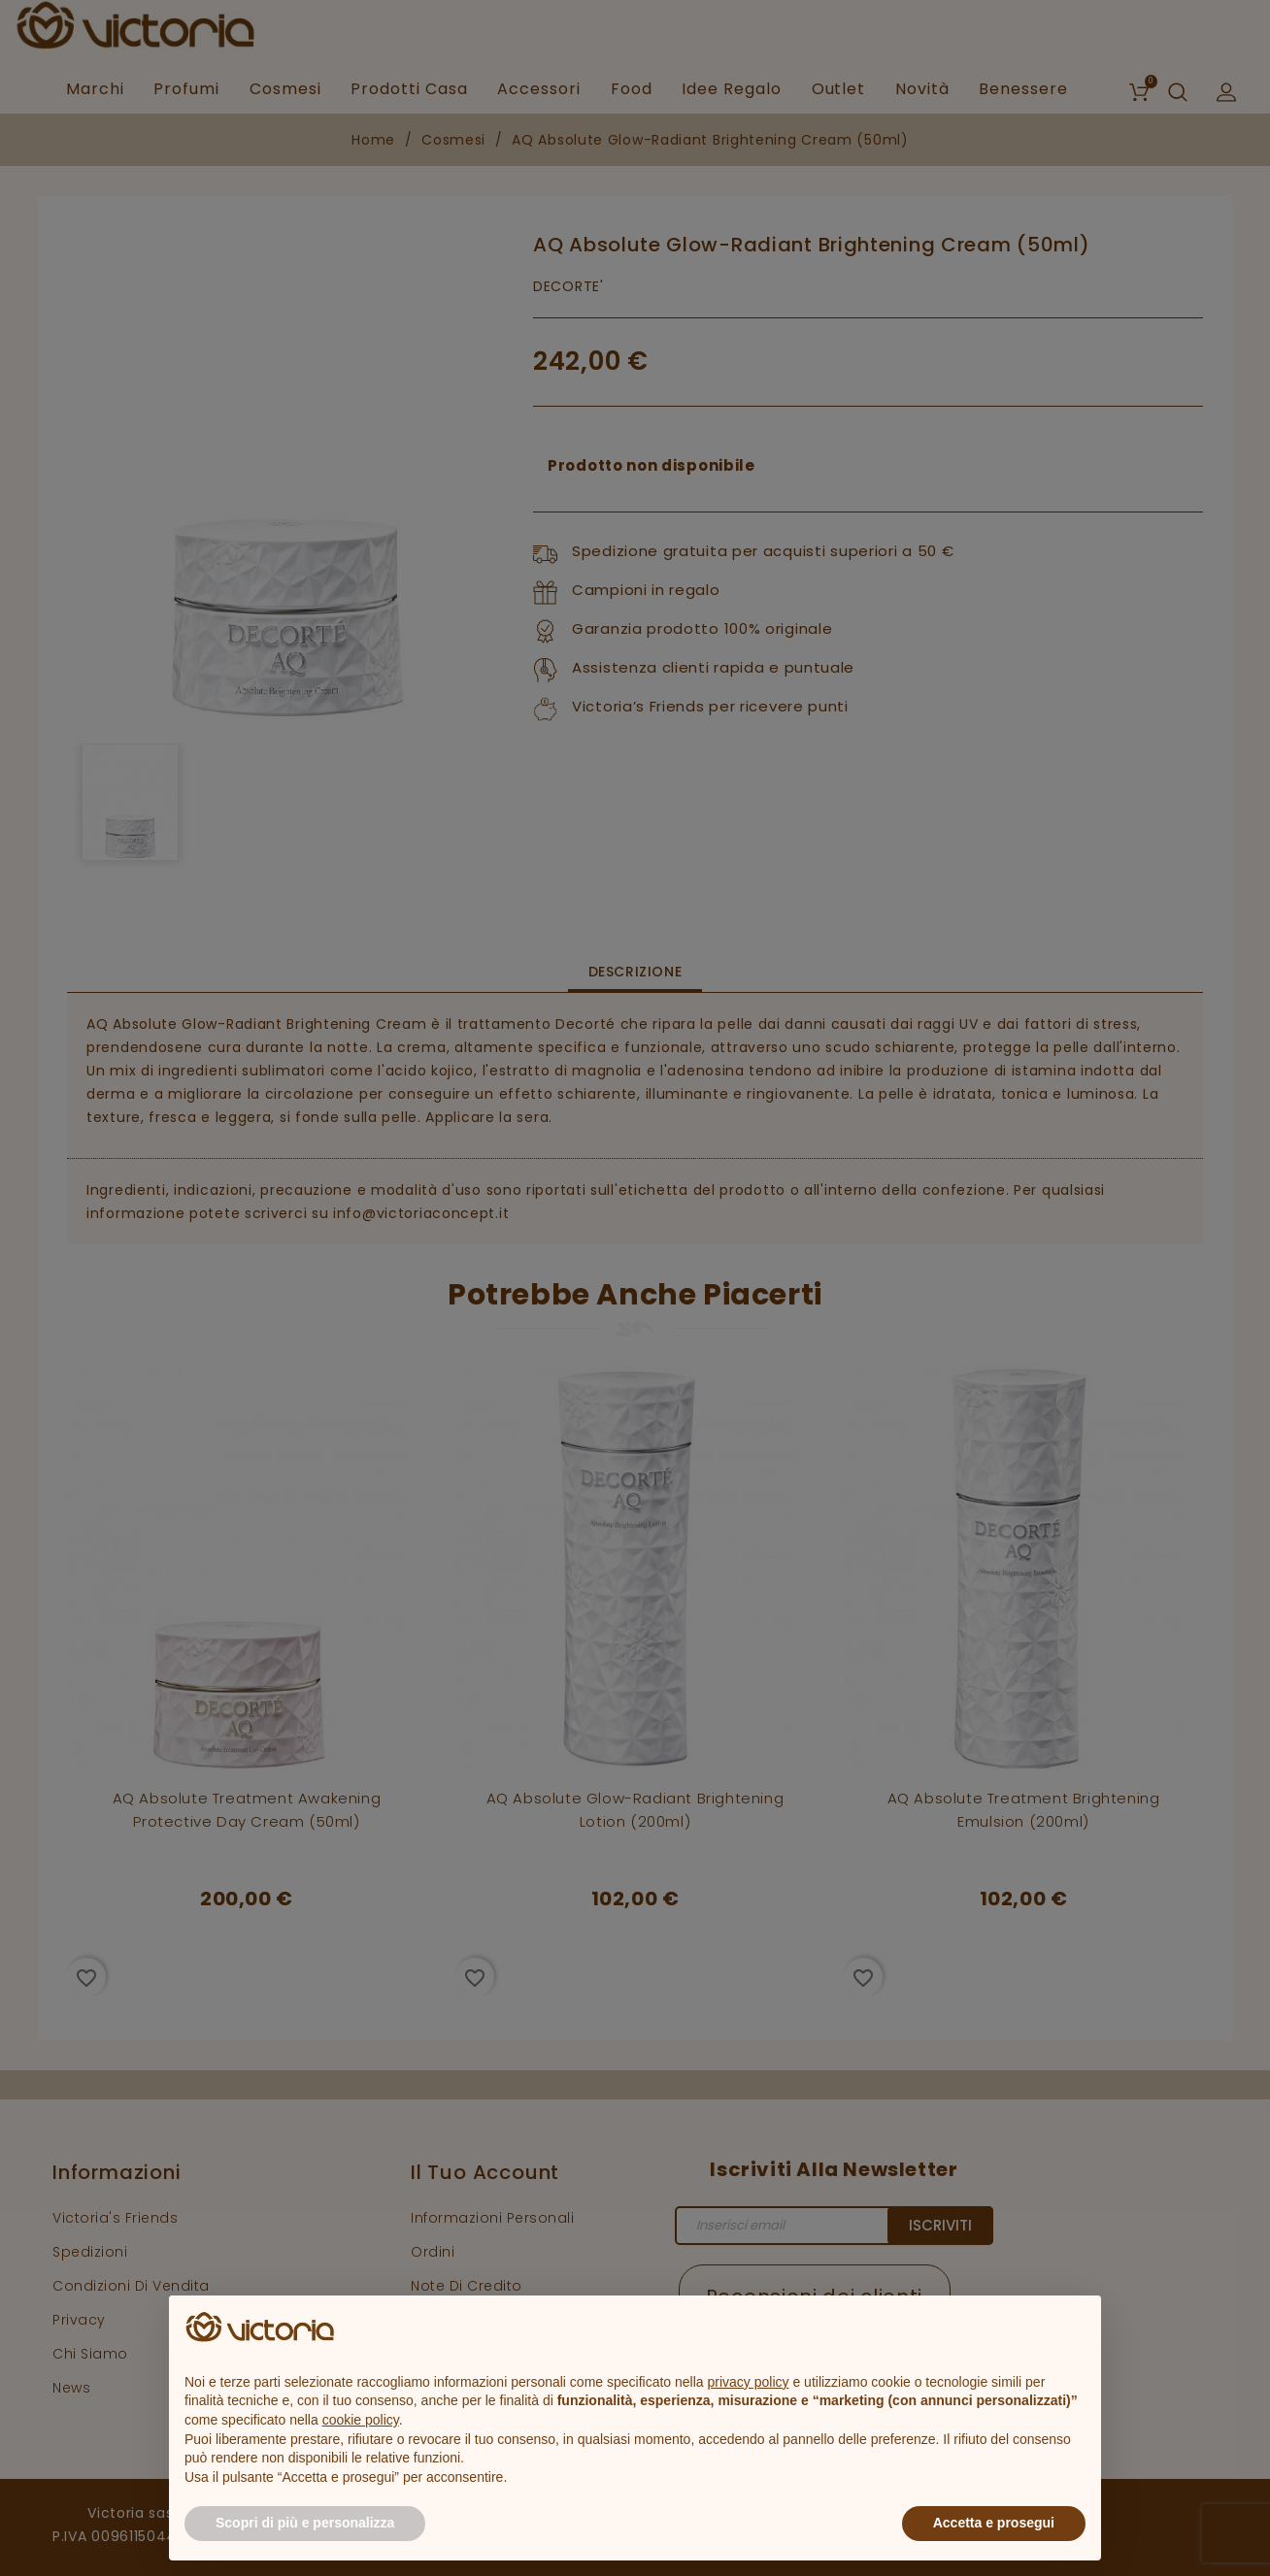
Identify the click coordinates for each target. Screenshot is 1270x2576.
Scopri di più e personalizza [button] (305, 2522)
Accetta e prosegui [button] (993, 2522)
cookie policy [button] (360, 2419)
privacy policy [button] (748, 2382)
